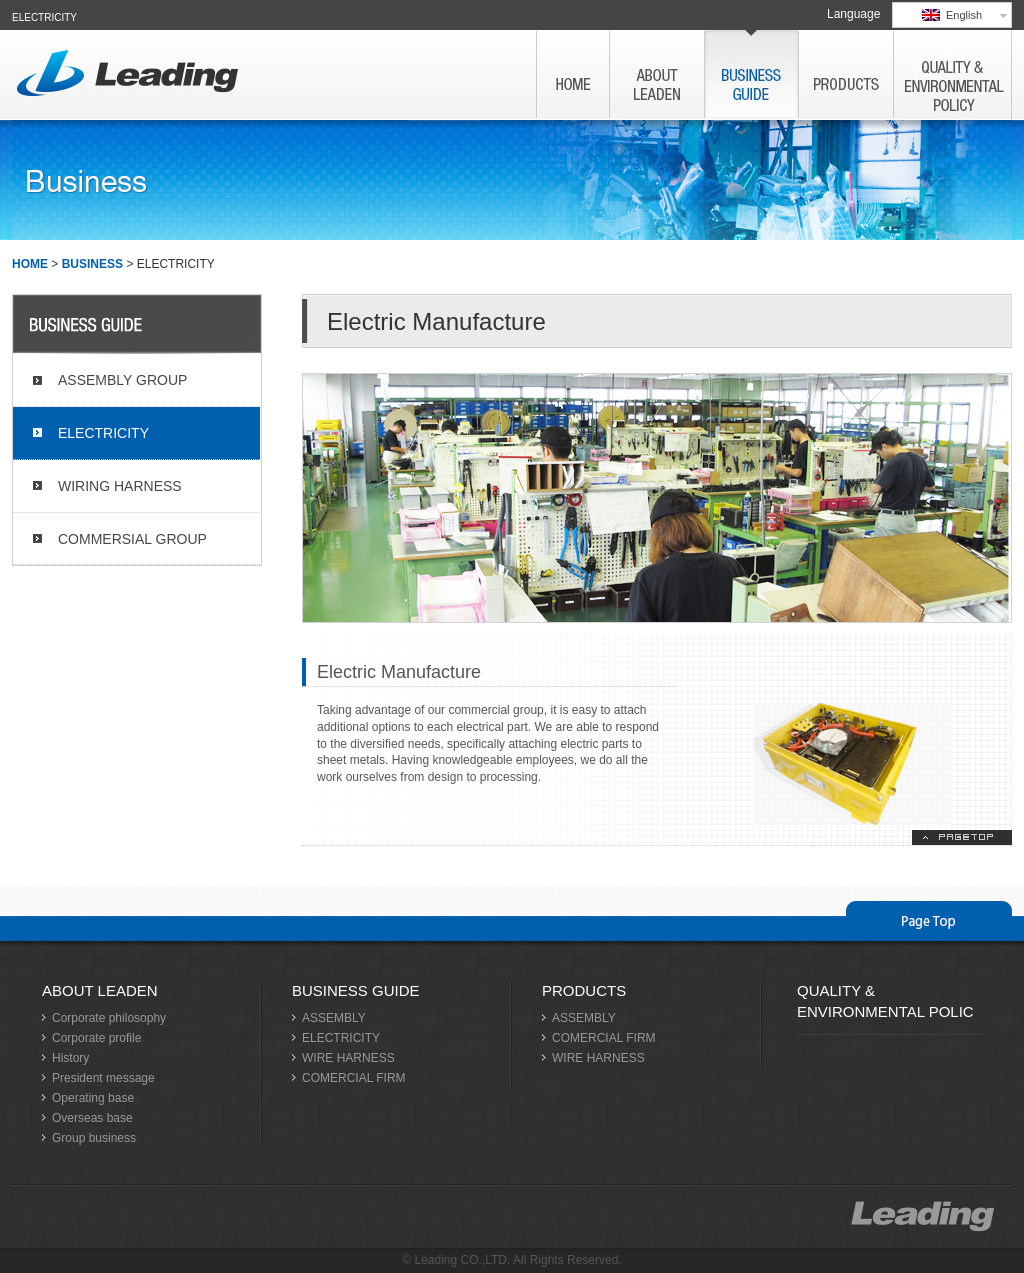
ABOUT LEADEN (100, 990)
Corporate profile (96, 1038)
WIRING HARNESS (120, 486)
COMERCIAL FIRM (354, 1078)
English (952, 15)
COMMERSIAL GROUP (132, 539)
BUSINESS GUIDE (356, 990)
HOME (30, 264)
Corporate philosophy (109, 1018)
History (70, 1058)
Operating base (93, 1098)
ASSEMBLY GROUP (122, 380)
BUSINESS (92, 264)
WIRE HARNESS (348, 1058)
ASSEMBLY (334, 1018)
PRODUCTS (584, 990)
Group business (94, 1138)
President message (103, 1078)
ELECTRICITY (103, 433)
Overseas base (92, 1118)
